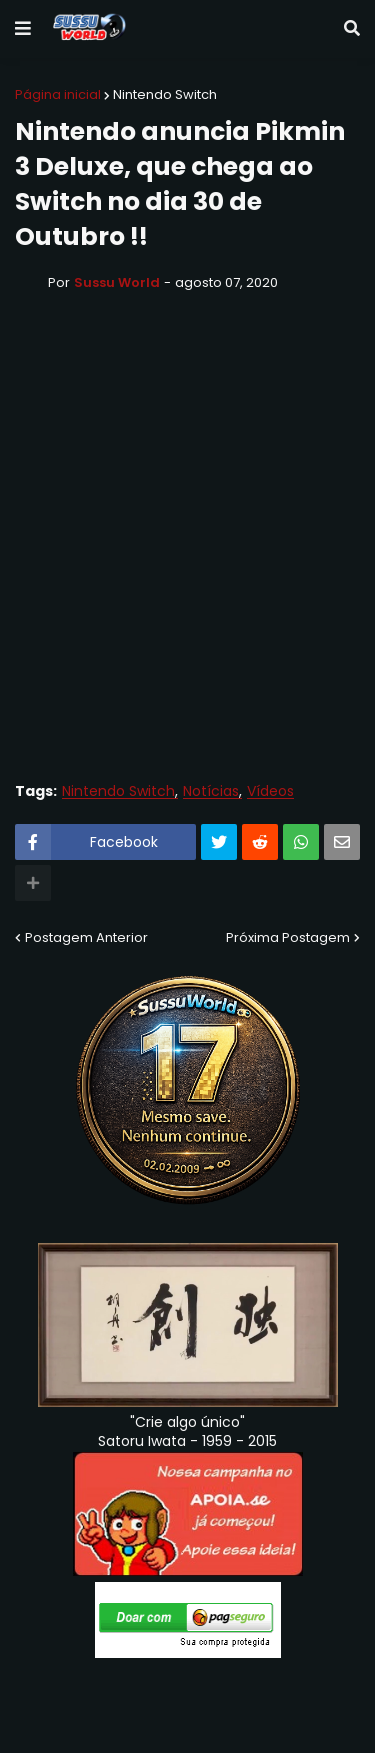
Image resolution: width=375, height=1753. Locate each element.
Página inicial (58, 94)
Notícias (211, 791)
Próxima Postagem (288, 937)
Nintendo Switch (165, 94)
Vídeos (270, 791)
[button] (23, 29)
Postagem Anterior (86, 937)
